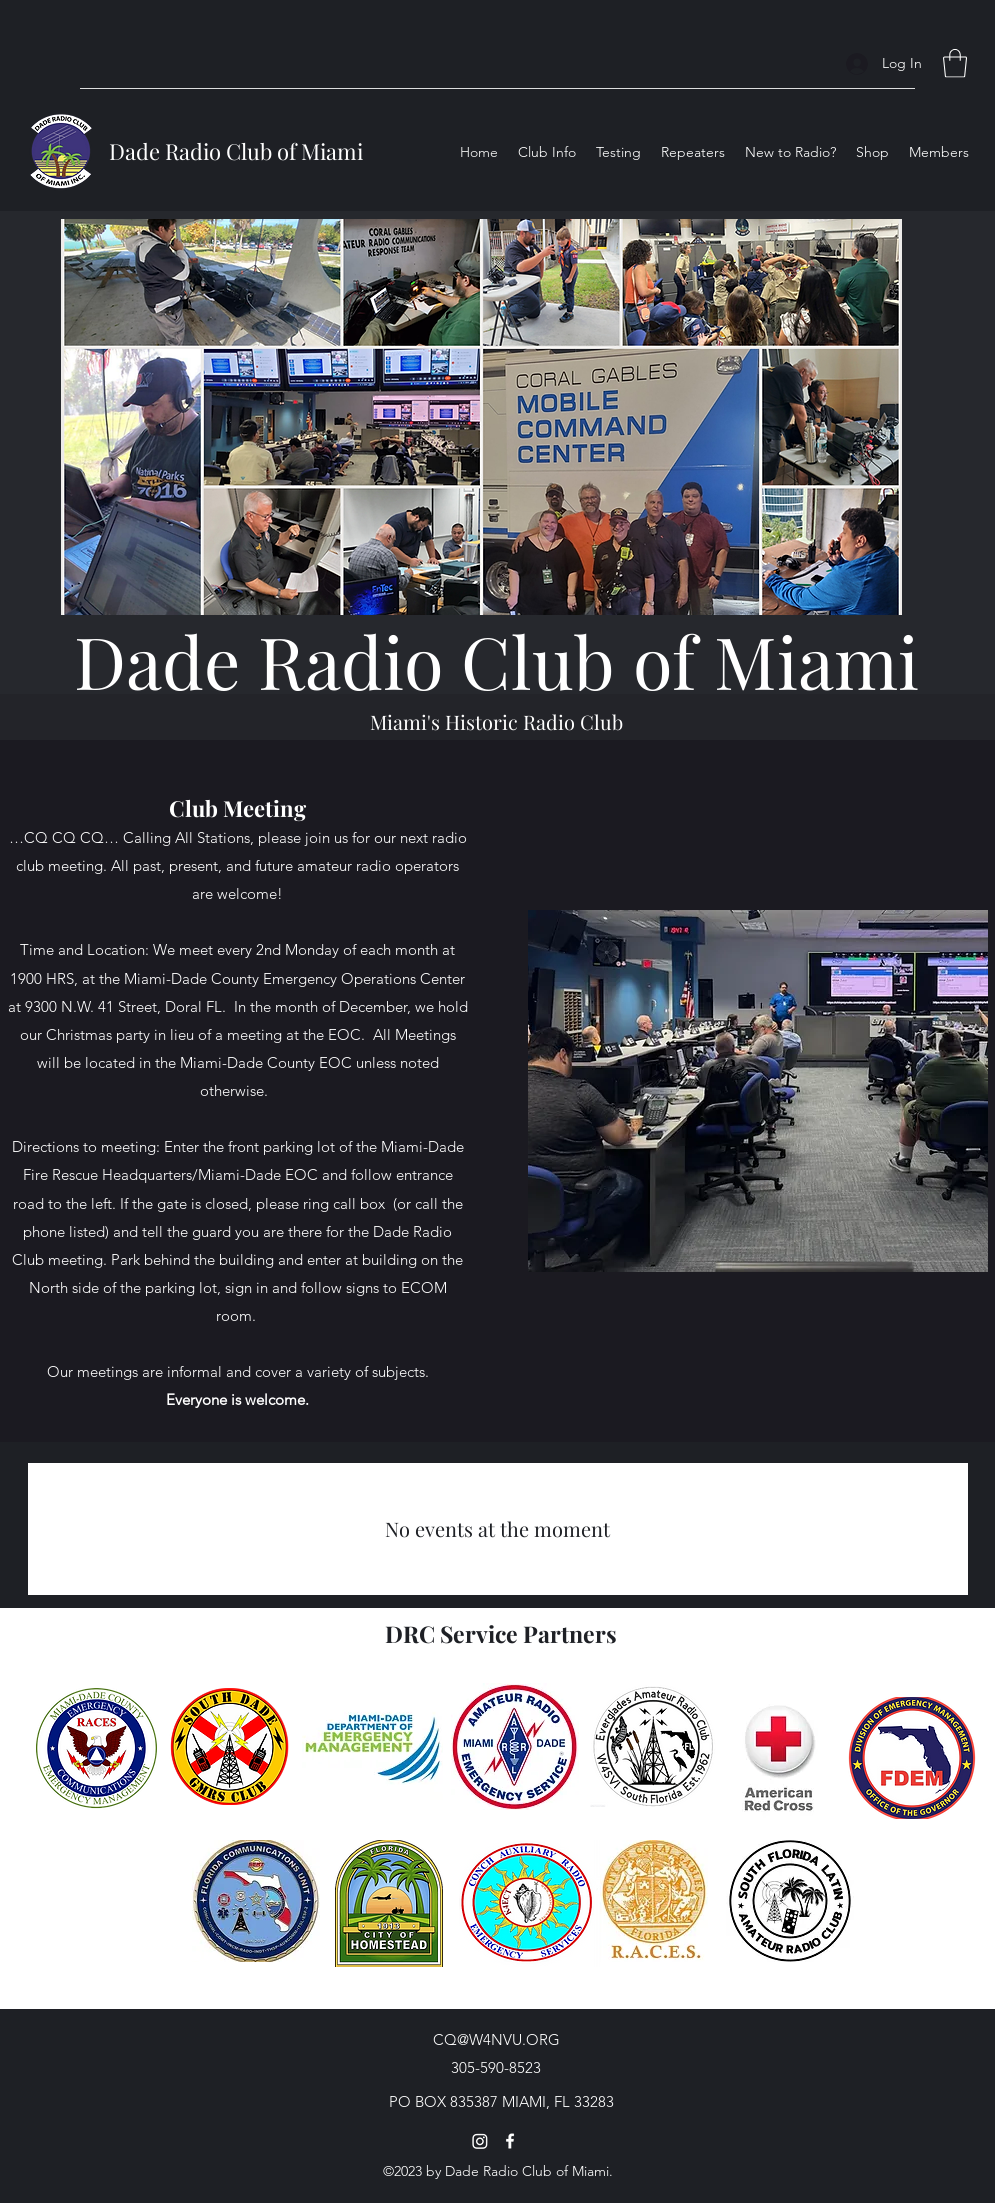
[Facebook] (510, 2141)
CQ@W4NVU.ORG (496, 2039)
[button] (955, 63)
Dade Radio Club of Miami (236, 151)
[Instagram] (480, 2141)
